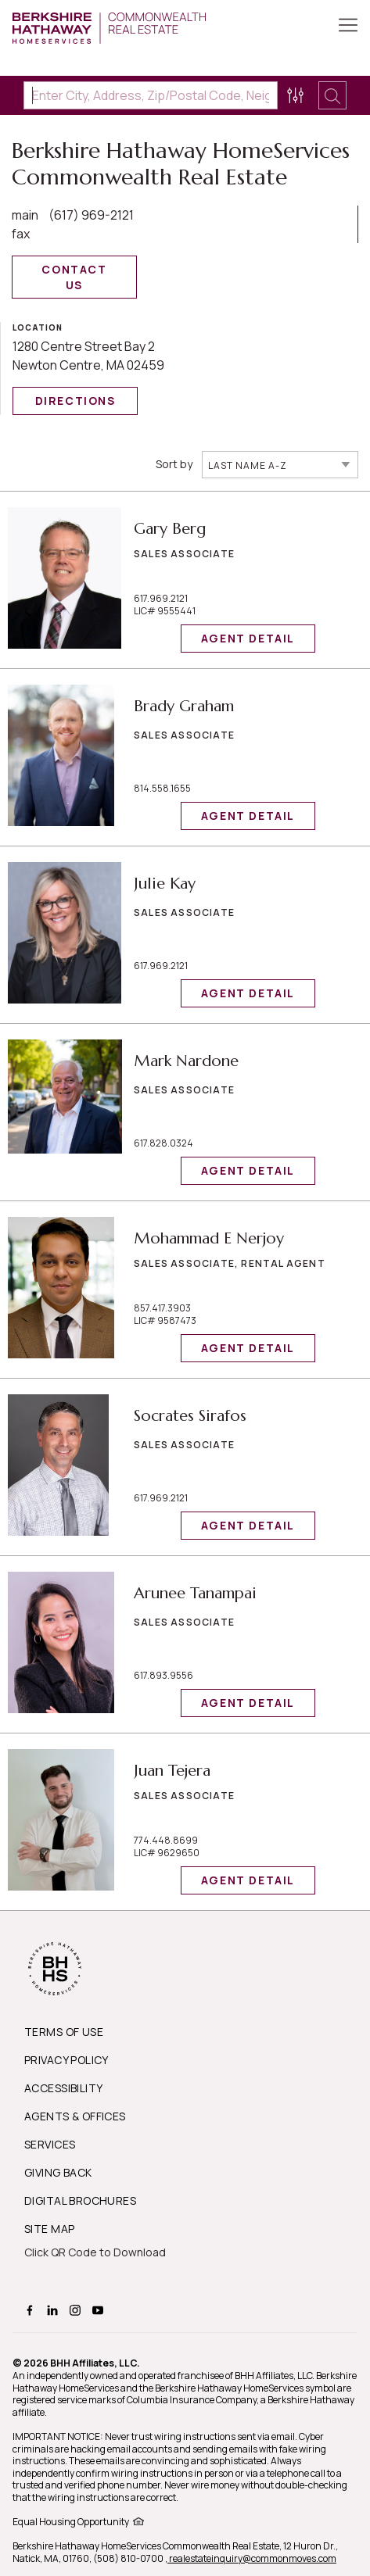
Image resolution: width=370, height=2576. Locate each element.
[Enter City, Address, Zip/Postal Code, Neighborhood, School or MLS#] (150, 95)
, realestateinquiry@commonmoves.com (250, 2558)
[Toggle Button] (348, 26)
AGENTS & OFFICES (75, 2116)
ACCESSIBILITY (63, 2087)
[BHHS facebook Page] (31, 2308)
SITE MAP (49, 2228)
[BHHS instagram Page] (77, 2308)
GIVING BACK (58, 2172)
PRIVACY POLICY (66, 2059)
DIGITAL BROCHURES (80, 2200)
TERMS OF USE (63, 2031)
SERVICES (49, 2144)
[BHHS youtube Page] (99, 2308)
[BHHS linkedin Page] (54, 2308)
